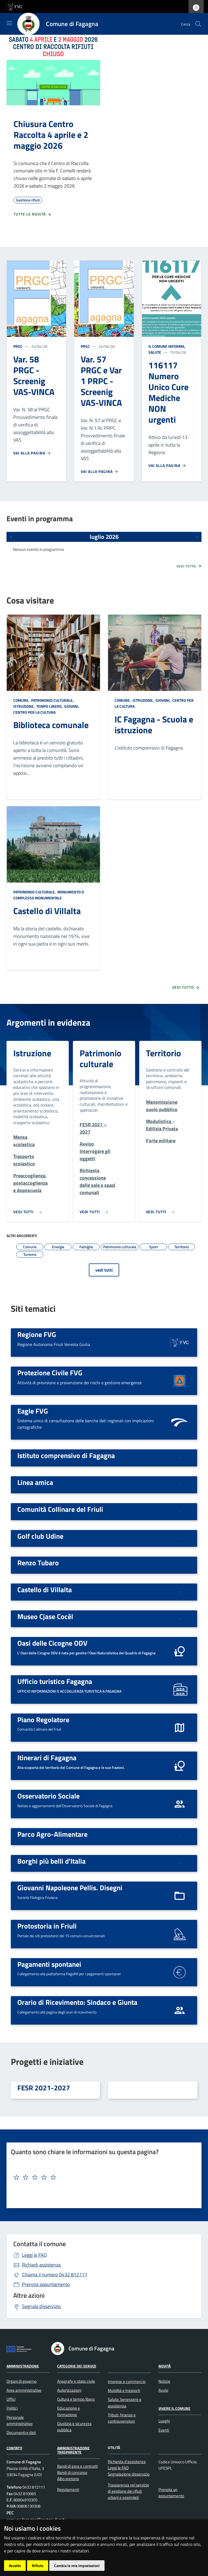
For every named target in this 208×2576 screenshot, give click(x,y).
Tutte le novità (33, 214)
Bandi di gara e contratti (77, 2466)
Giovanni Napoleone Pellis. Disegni (69, 1887)
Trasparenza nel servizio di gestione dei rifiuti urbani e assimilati (128, 2491)
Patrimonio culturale (100, 1058)
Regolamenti (68, 2489)
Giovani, (71, 706)
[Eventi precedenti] (10, 537)
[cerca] (198, 24)
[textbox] (102, 2177)
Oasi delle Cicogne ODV (52, 1643)
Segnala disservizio (41, 2306)
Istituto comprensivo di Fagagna (66, 1455)
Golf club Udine (40, 1536)
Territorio (163, 1053)
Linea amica (35, 1482)
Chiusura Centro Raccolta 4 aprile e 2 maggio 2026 (51, 134)
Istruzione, (24, 706)
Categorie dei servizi (76, 2366)
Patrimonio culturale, (52, 700)
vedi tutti (104, 1270)
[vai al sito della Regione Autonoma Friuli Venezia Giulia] (14, 6)
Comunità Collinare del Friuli (60, 1509)
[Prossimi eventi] (197, 537)
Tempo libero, (49, 706)
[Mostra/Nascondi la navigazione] (9, 23)
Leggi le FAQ (34, 2255)
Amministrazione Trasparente (73, 2450)
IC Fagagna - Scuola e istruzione (154, 725)
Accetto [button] (15, 2565)
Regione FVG (36, 1334)
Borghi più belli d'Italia (51, 1861)
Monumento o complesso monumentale (48, 895)
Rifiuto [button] (37, 2565)
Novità (164, 2366)
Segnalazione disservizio (129, 2474)
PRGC (17, 346)
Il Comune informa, (167, 346)
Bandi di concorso (72, 2472)
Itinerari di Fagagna (46, 1757)
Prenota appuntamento (46, 2284)
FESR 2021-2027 (43, 2087)
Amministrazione (22, 2366)
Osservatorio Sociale (48, 1795)
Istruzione (32, 1053)
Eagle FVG (32, 1410)
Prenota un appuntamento (171, 2492)
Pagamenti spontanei (49, 1964)
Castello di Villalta (47, 910)
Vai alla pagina (32, 453)
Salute (154, 352)
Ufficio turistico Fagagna (54, 1681)
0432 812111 (54, 2274)
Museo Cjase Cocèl (45, 1616)
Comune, (21, 700)
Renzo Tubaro (38, 1562)
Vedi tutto (189, 566)
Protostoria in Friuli (47, 1925)
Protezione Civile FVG (49, 1372)
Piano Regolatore (43, 1719)
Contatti (14, 2448)
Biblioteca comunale (51, 724)
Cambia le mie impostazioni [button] (77, 2565)
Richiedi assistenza (41, 2264)
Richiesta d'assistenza (127, 2461)
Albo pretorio (68, 2479)
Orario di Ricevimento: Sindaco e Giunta (77, 2002)
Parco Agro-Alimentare (52, 1834)
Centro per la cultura (34, 712)
